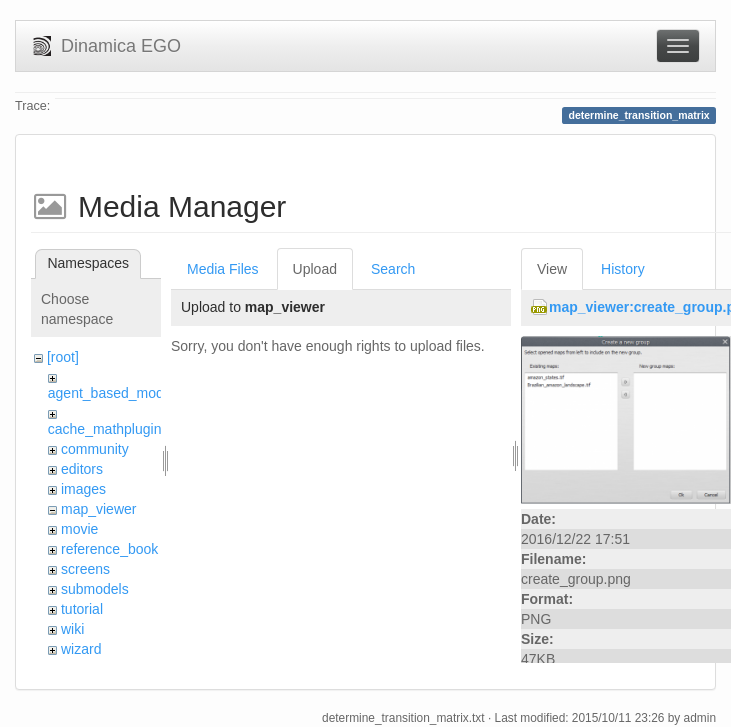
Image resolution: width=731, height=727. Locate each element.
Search (393, 269)
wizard (81, 649)
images (83, 489)
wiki (72, 629)
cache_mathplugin (105, 429)
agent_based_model (111, 393)
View (552, 269)
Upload (315, 269)
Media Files (223, 269)
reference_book (109, 549)
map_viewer (98, 509)
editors (82, 469)
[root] (63, 357)
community (95, 449)
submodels (95, 589)
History (623, 269)
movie (79, 529)
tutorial (82, 609)
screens (85, 569)
